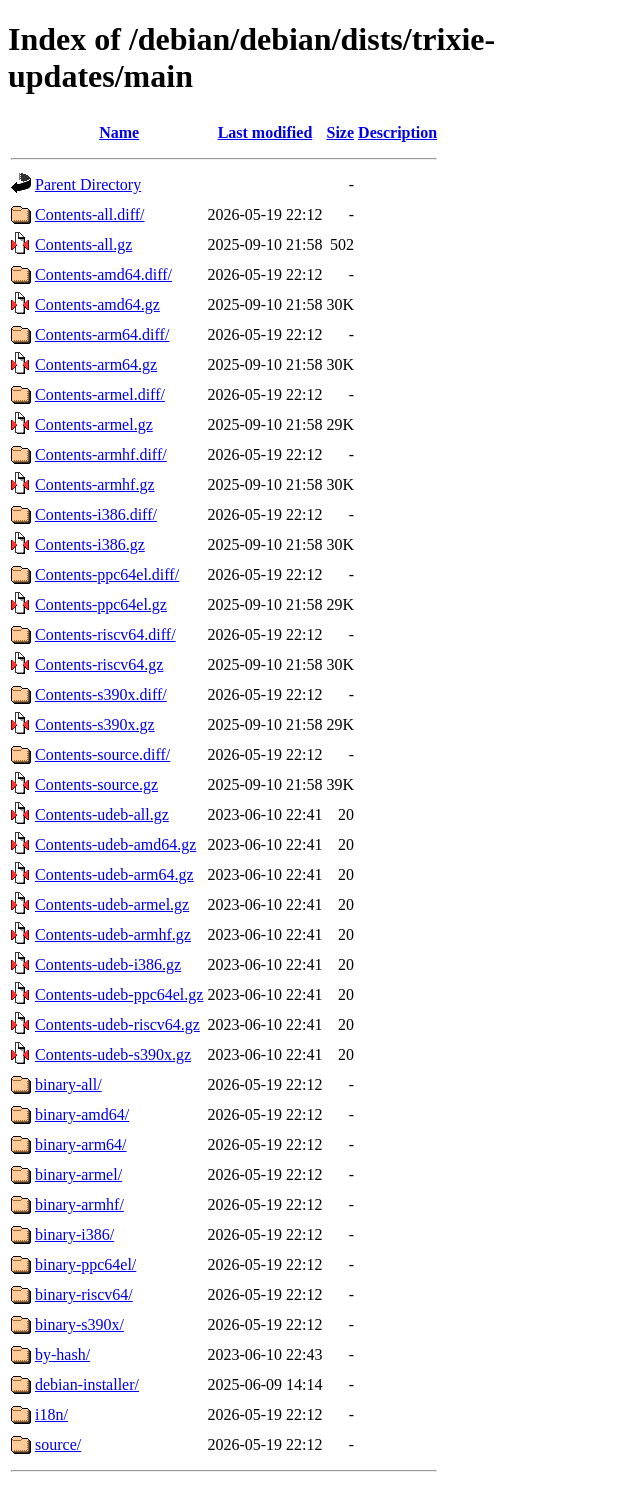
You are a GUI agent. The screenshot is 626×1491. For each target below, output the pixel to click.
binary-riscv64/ (84, 1294)
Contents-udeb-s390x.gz (113, 1054)
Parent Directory (88, 184)
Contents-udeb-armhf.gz (113, 934)
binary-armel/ (78, 1174)
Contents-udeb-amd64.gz (115, 844)
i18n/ (51, 1414)
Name (119, 132)
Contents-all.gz (83, 244)
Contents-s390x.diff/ (101, 694)
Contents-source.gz (96, 784)
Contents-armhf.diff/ (101, 454)
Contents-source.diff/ (102, 754)
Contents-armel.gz (94, 424)
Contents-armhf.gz (95, 484)
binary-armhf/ (79, 1204)
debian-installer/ (87, 1384)
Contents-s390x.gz (95, 724)
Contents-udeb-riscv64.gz (117, 1024)
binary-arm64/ (81, 1144)
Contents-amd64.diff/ (103, 274)
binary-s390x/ (79, 1324)
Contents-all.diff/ (89, 214)
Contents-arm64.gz (96, 364)
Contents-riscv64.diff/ (105, 634)
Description (397, 132)
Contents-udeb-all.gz (102, 814)
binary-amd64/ (82, 1114)
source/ (58, 1444)
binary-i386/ (74, 1234)
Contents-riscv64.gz (99, 664)
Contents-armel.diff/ (100, 394)
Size (341, 132)
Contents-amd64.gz (97, 304)
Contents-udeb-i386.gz (108, 964)
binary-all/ (68, 1084)
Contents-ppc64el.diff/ (107, 574)
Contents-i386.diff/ (96, 514)
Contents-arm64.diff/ (102, 334)
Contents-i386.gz (90, 544)
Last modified (265, 132)
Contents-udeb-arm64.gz (114, 874)
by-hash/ (62, 1354)
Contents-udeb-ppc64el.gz (119, 994)
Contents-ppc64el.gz (101, 604)
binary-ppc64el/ (85, 1264)
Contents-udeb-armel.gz (112, 904)
